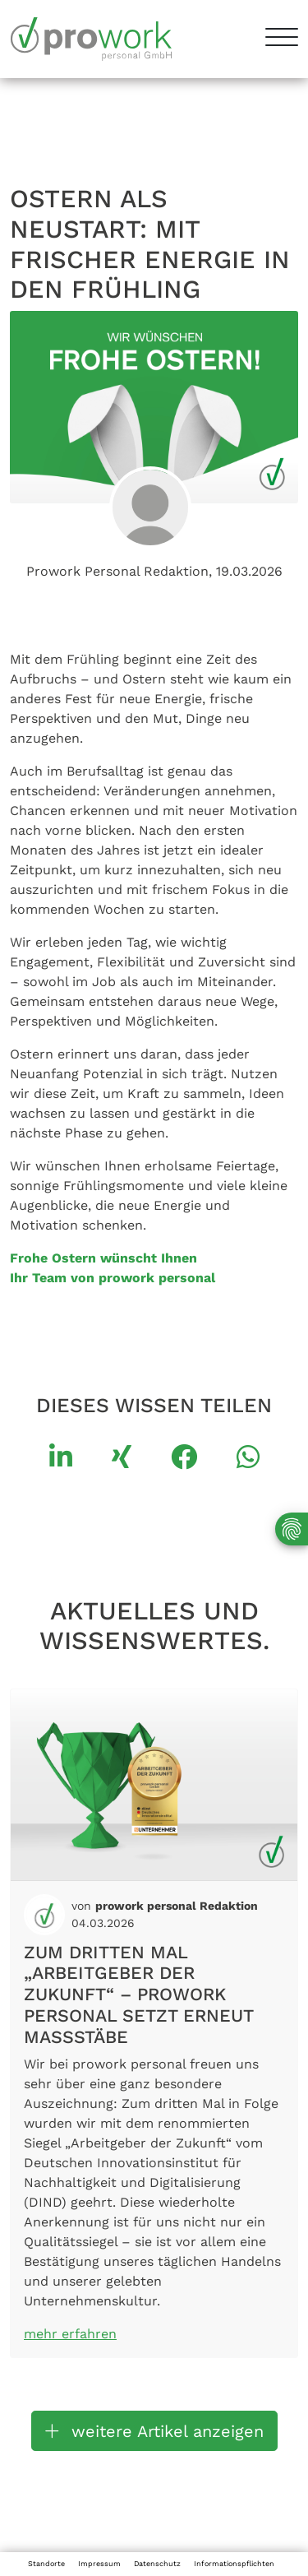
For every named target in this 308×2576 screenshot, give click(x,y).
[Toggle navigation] (275, 39)
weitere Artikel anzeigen (154, 2431)
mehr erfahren (70, 2334)
